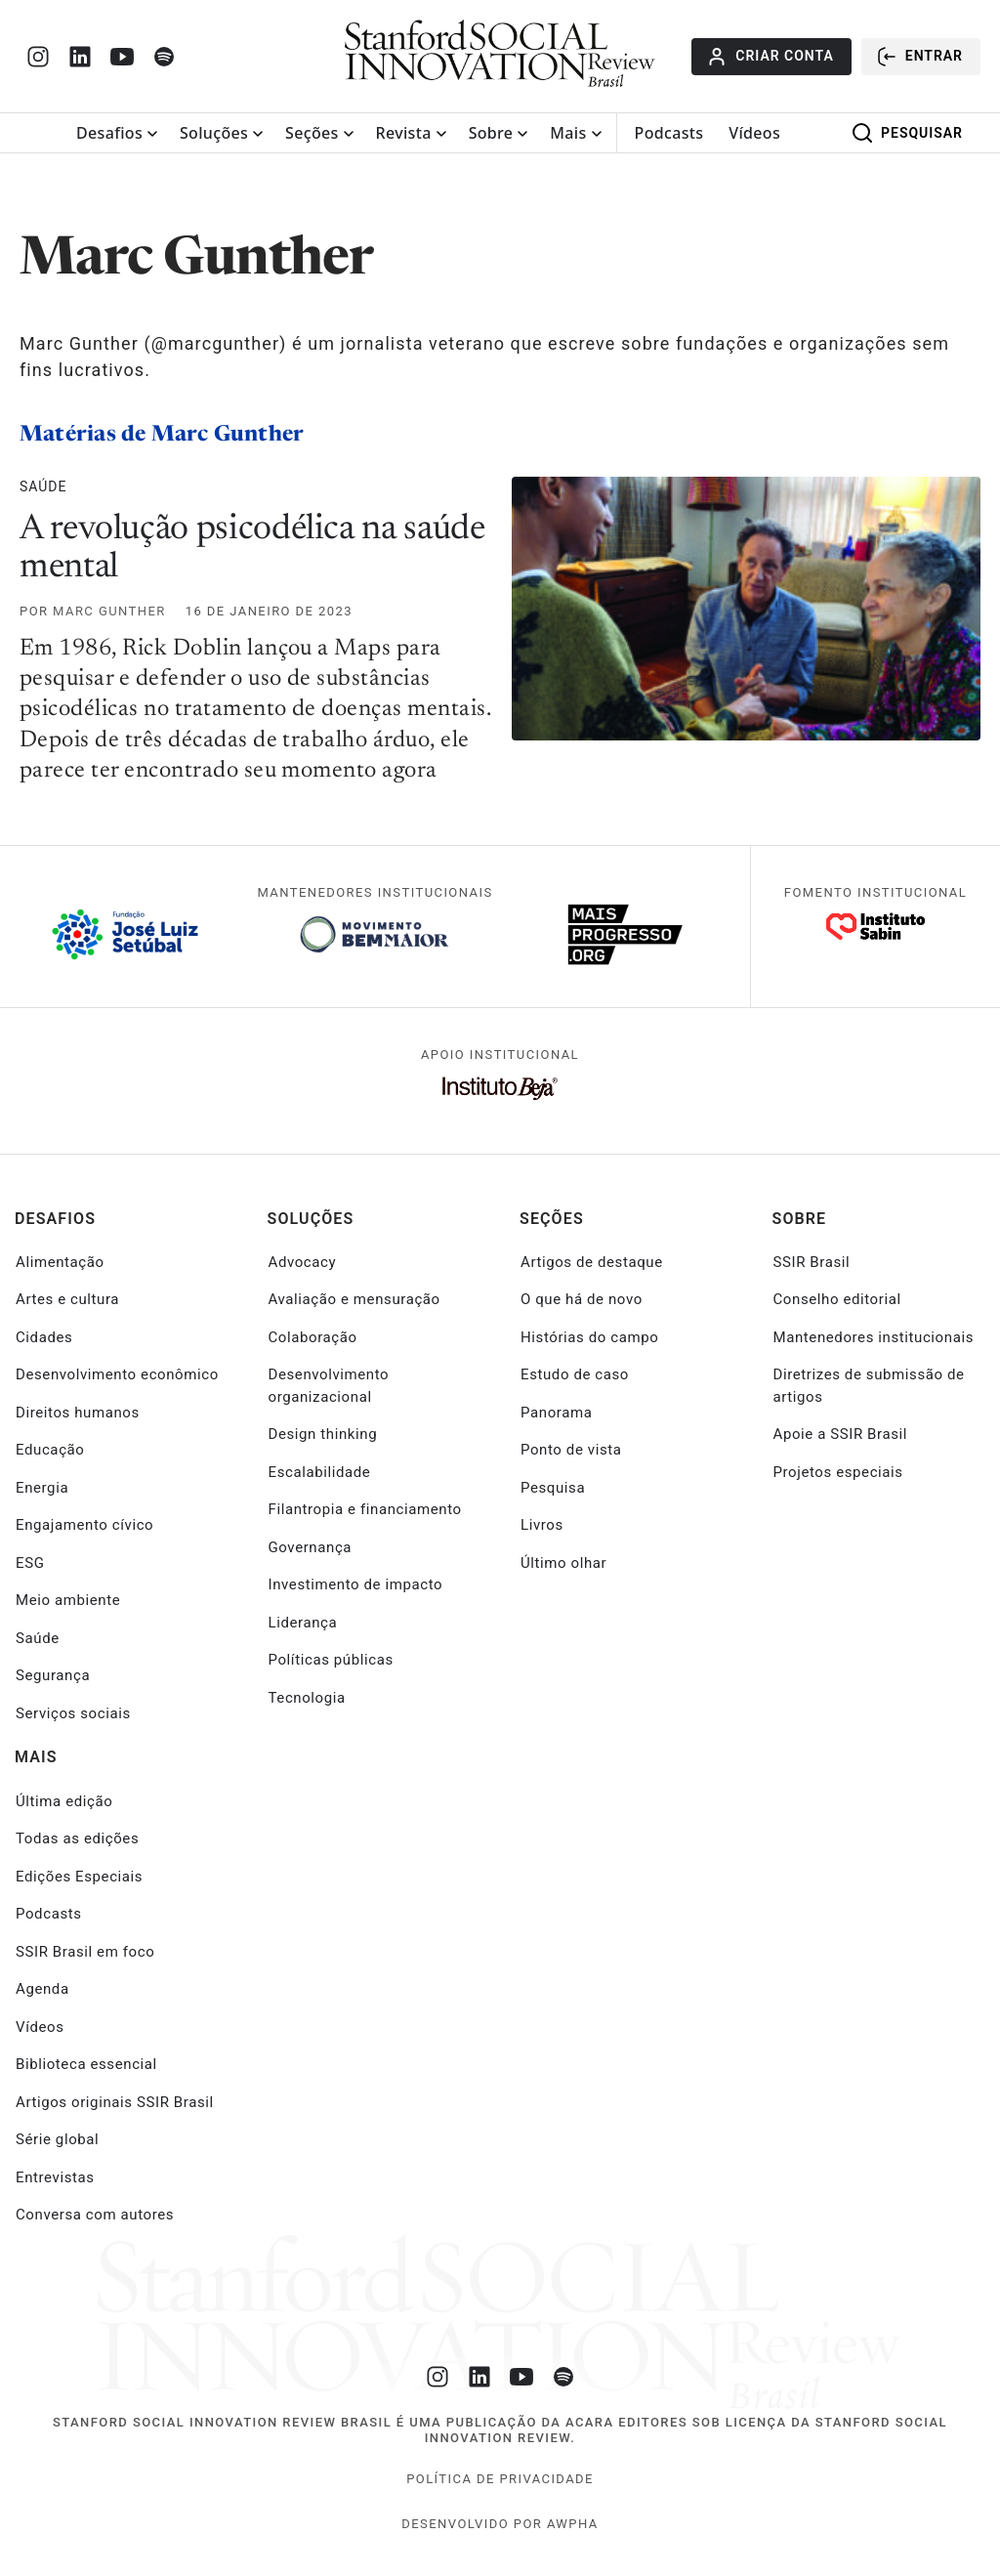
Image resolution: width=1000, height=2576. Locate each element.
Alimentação (60, 1262)
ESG (30, 1563)
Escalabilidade (320, 1472)
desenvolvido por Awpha (499, 2523)
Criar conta (769, 56)
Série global (57, 2139)
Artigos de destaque (592, 1262)
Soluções (214, 133)
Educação (50, 1449)
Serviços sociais (73, 1713)
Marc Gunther (109, 611)
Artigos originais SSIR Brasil (115, 2102)
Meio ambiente (68, 1600)
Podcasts (669, 133)
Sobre (491, 133)
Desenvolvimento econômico (117, 1374)
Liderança (303, 1622)
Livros (542, 1525)
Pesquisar (907, 133)
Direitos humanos (78, 1412)
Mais (568, 133)
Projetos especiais (838, 1472)
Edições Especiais (79, 1876)
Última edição (64, 1801)
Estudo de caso (575, 1374)
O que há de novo (582, 1299)
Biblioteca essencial (86, 2064)
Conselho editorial (837, 1299)
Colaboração (313, 1337)
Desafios (109, 133)
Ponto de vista (571, 1449)
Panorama (556, 1412)
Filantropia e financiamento (365, 1509)
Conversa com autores (95, 2214)
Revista (404, 133)
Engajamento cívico (84, 1525)
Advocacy (303, 1262)
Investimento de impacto (356, 1584)
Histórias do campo (589, 1337)
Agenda (42, 1989)
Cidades (44, 1337)
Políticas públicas (331, 1659)
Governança (311, 1547)
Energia (42, 1488)
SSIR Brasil (812, 1262)
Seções (312, 133)
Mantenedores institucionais (874, 1337)
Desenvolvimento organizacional (329, 1386)
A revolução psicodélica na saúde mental (252, 550)
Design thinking (323, 1434)
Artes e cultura (67, 1299)
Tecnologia (307, 1698)
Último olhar (563, 1563)
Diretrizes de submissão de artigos (869, 1386)
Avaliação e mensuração (354, 1299)
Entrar (919, 56)
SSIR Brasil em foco (85, 1952)
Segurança (53, 1675)
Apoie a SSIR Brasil (840, 1434)
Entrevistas (55, 2177)
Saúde (43, 486)
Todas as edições (77, 1838)
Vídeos (754, 133)
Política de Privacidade (500, 2478)
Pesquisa (553, 1488)
